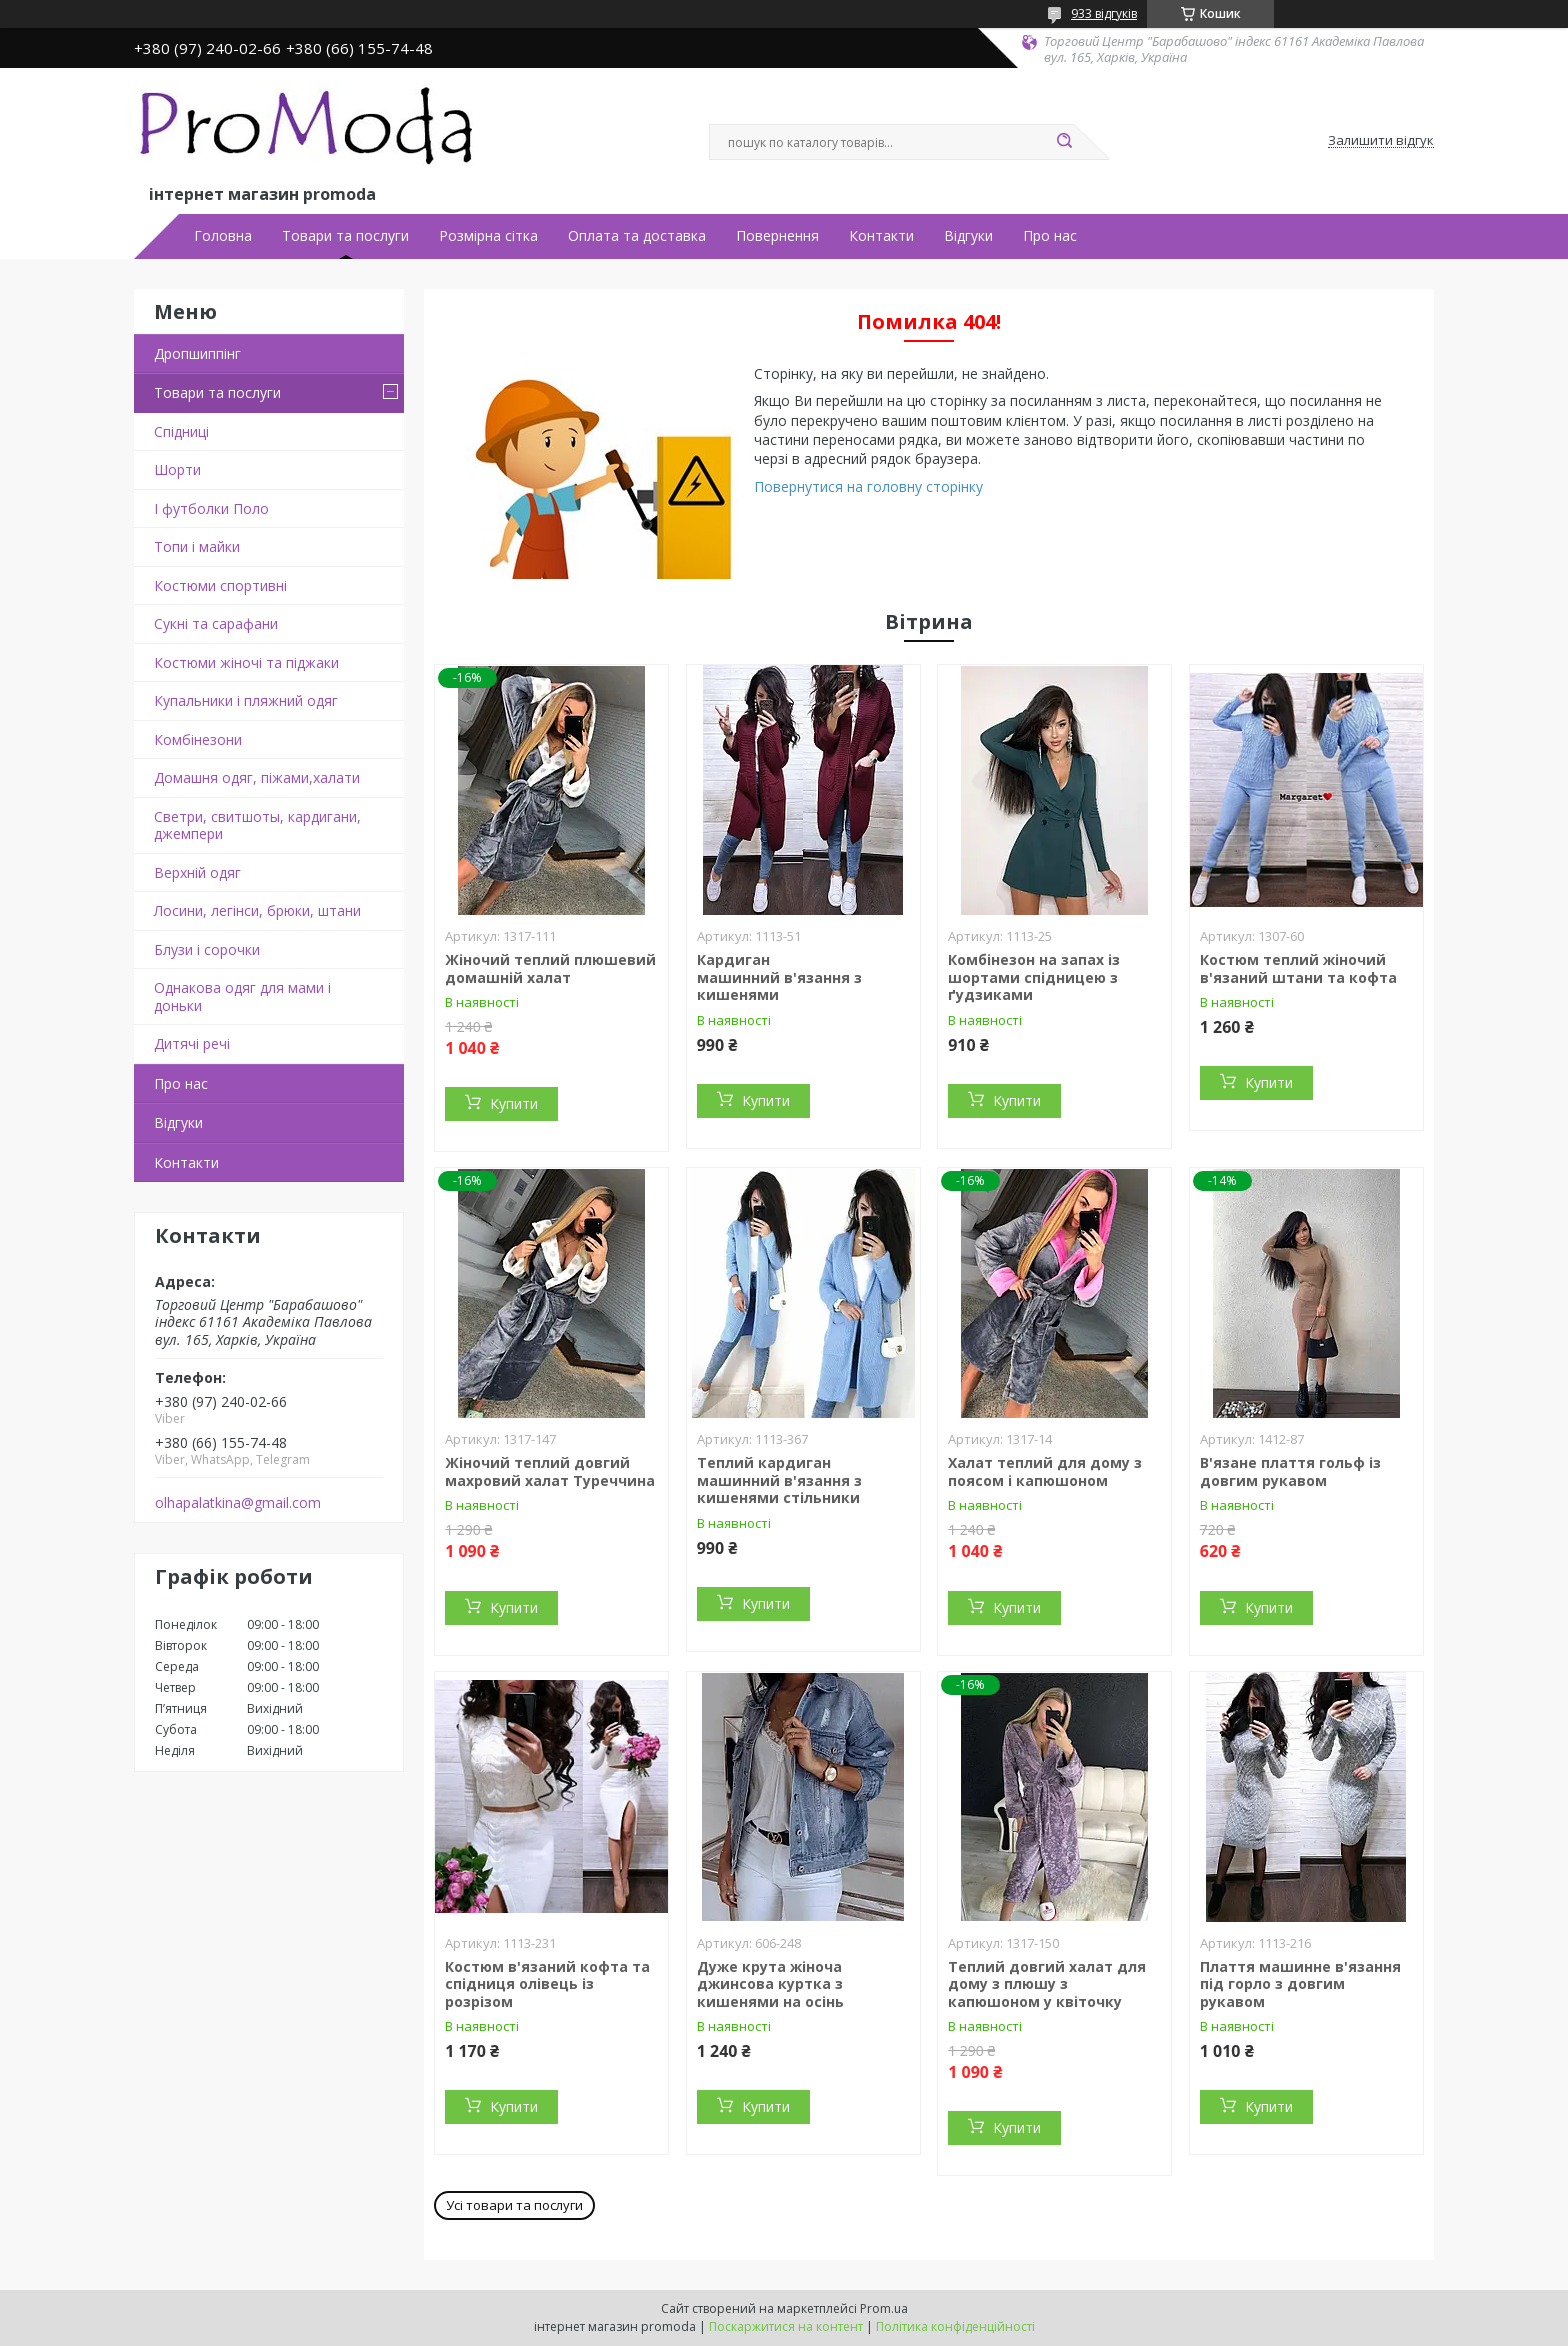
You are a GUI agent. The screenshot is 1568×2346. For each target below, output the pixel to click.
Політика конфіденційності (955, 2326)
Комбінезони (198, 739)
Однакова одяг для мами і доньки (242, 996)
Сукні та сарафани (216, 623)
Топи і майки (197, 546)
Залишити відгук (1381, 141)
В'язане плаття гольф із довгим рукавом (1290, 1471)
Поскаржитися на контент (786, 2326)
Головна (223, 236)
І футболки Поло (211, 508)
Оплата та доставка (637, 236)
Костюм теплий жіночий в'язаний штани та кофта (1298, 968)
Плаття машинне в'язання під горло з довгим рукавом (1300, 1984)
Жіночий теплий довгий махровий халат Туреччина (550, 1471)
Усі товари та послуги (514, 2205)
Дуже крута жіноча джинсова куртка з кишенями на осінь (770, 1984)
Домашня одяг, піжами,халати (257, 777)
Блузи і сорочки (207, 949)
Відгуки (968, 236)
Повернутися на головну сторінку (868, 486)
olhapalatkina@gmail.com (238, 1503)
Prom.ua (884, 2308)
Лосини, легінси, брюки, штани (257, 910)
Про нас (1050, 236)
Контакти (881, 236)
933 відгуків (1104, 13)
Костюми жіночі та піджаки (246, 662)
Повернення (777, 236)
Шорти (177, 469)
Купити (514, 1103)
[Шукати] (1064, 142)
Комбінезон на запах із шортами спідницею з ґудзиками (1034, 977)
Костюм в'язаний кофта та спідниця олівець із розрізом (547, 1984)
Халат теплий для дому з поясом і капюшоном (1045, 1471)
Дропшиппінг (197, 353)
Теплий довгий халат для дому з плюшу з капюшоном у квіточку (1047, 1984)
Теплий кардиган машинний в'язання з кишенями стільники (779, 1480)
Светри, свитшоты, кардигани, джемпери (257, 825)
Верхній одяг (197, 872)
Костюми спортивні (220, 585)
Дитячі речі (192, 1043)
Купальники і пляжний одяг (246, 700)
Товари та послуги (345, 236)
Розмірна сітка (488, 236)
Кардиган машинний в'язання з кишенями (779, 977)
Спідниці (181, 431)
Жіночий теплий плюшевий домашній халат (550, 968)
